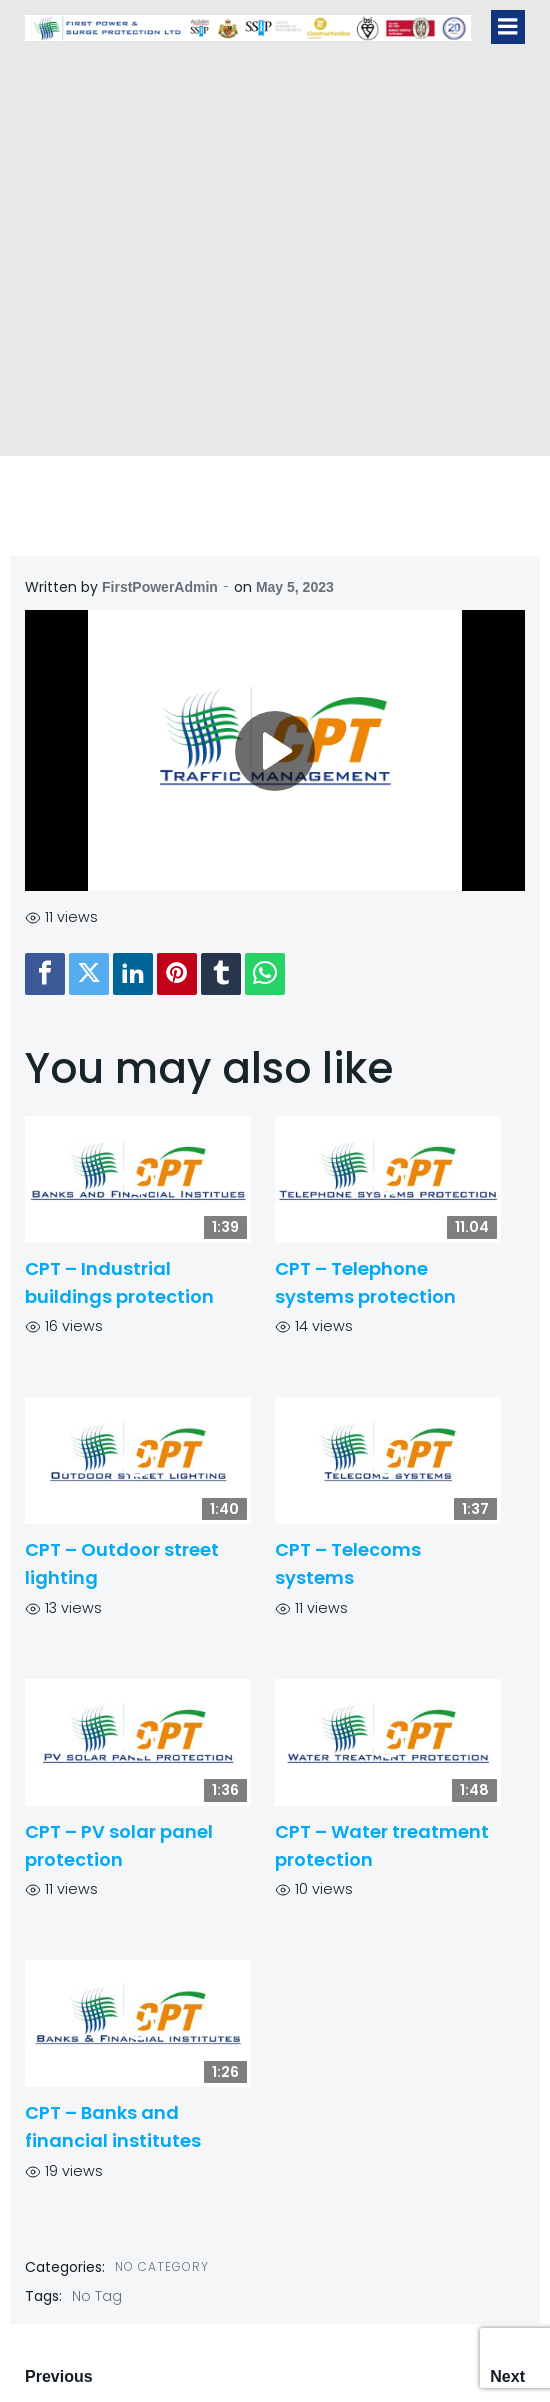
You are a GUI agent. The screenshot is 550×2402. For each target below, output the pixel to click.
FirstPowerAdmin (160, 587)
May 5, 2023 (295, 587)
